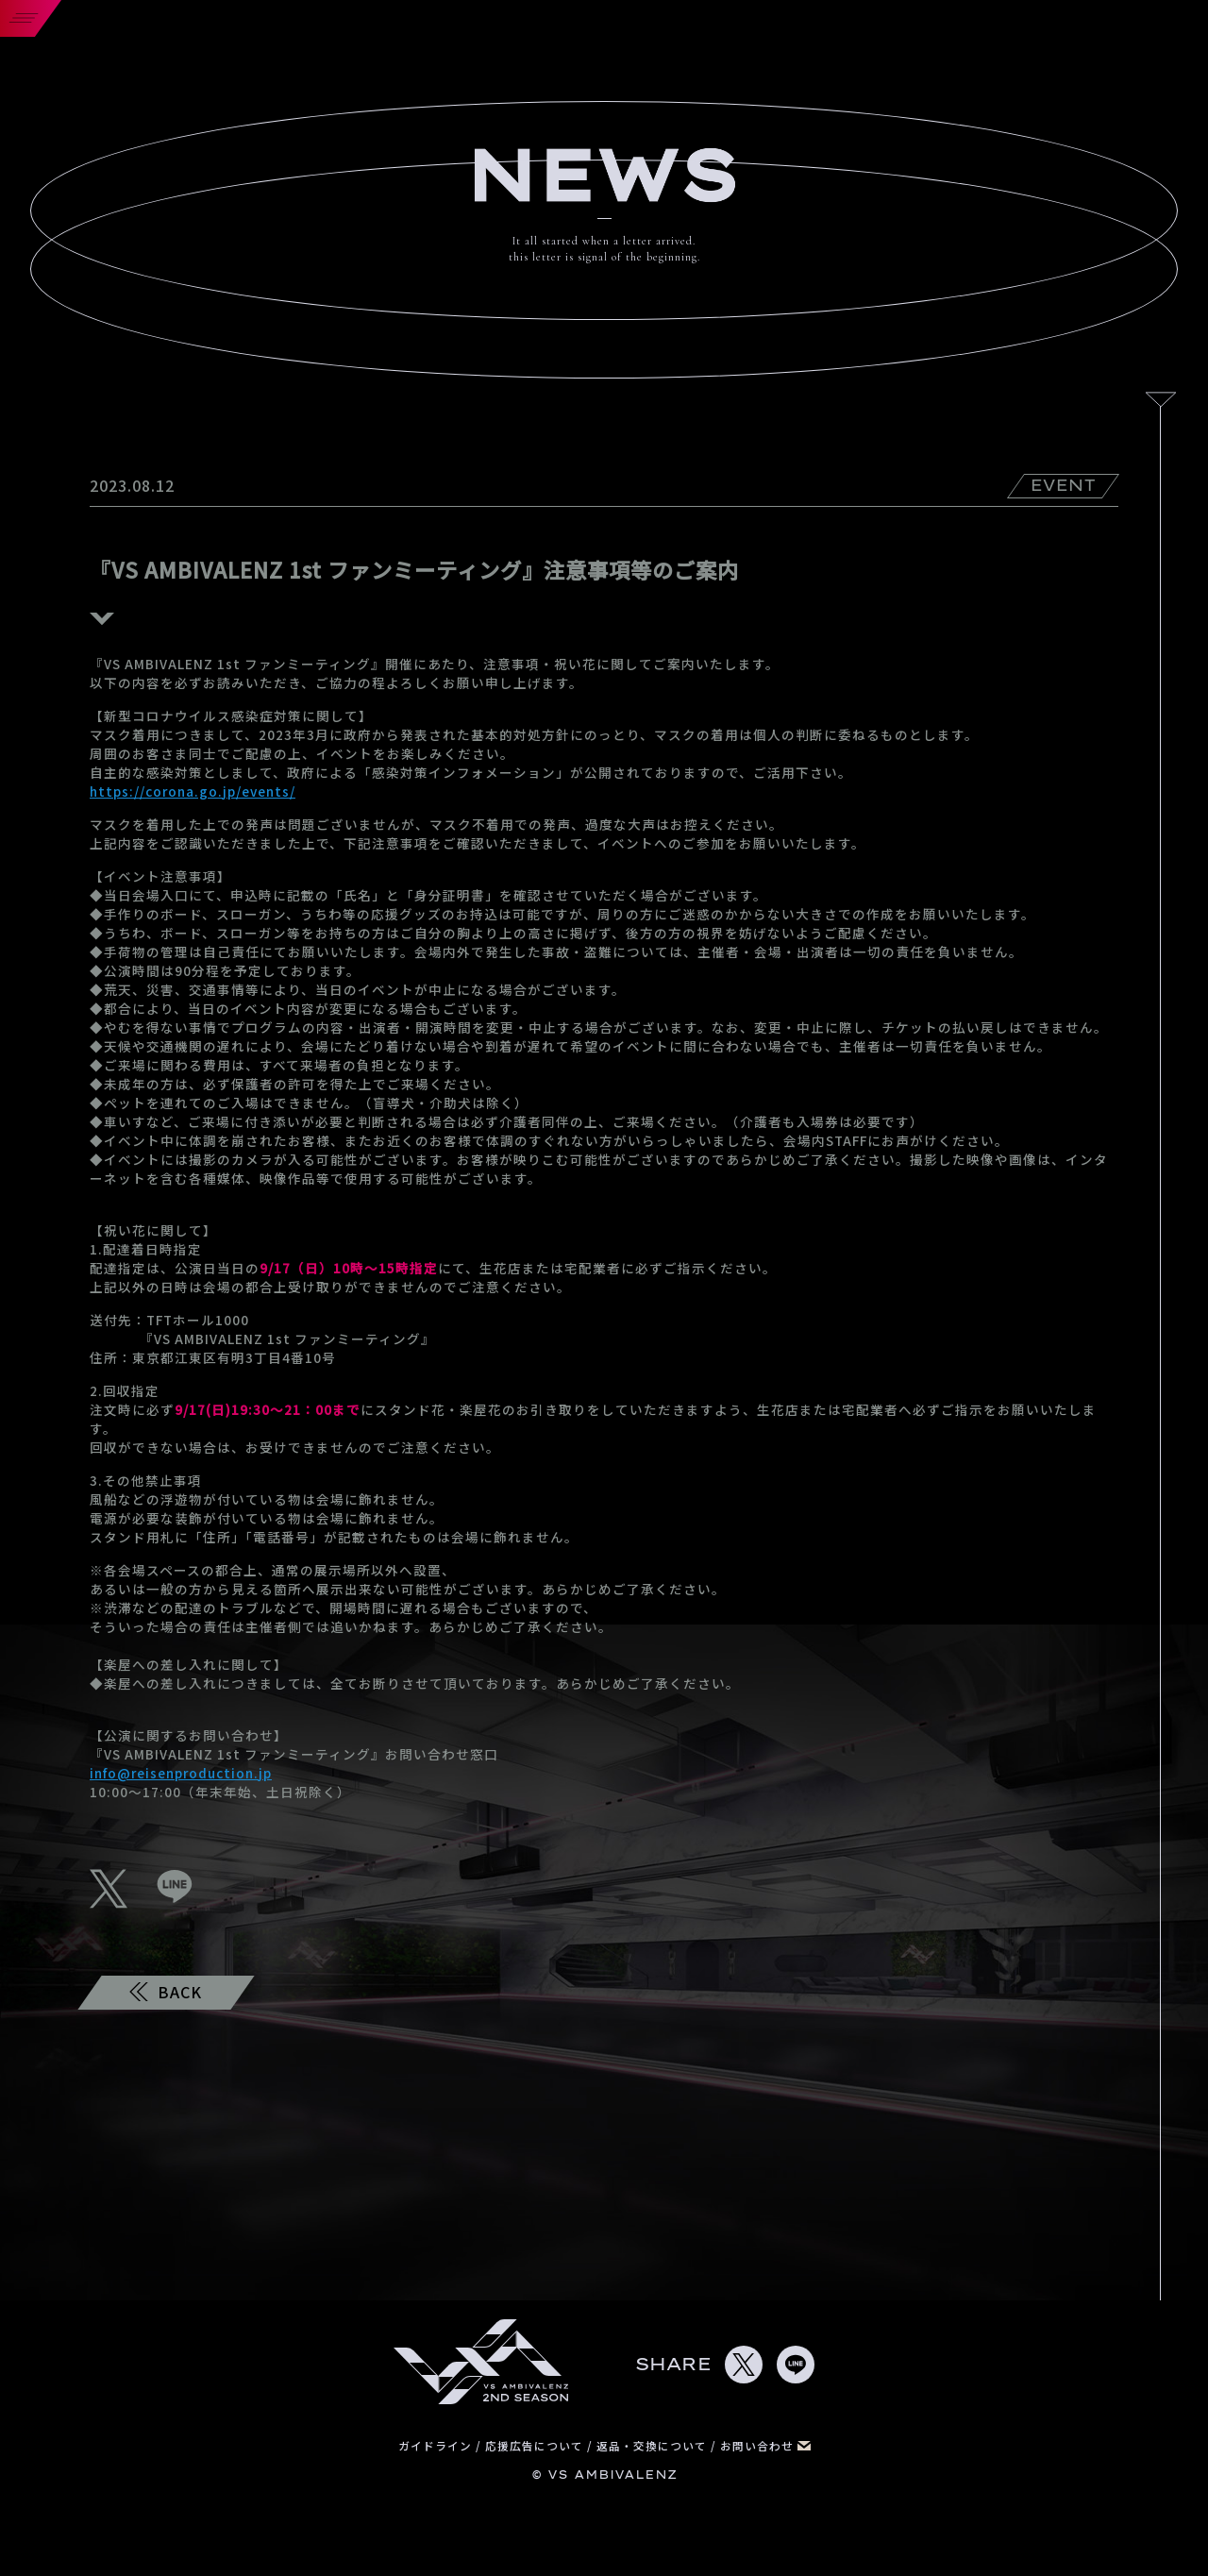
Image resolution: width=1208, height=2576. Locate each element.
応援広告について (536, 2445)
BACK (165, 1991)
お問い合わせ (765, 2445)
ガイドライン (437, 2445)
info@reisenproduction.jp (181, 1772)
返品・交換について (653, 2445)
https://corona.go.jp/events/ (192, 791)
